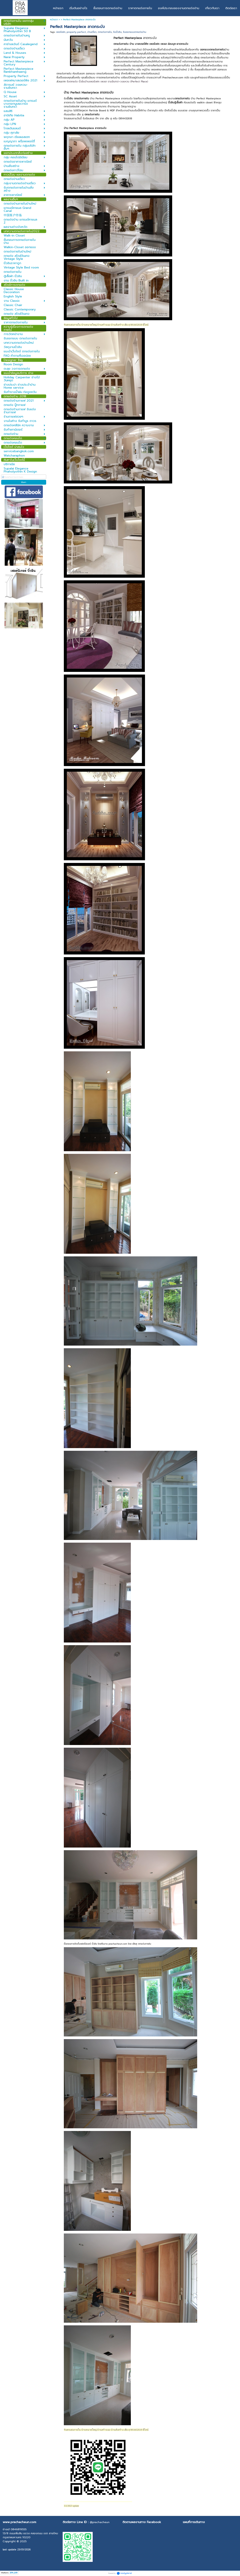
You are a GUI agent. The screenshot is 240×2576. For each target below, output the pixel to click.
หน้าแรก (54, 19)
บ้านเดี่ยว (91, 32)
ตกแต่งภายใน (105, 32)
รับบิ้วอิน (117, 32)
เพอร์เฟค (60, 32)
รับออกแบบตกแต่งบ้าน (134, 32)
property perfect (76, 32)
